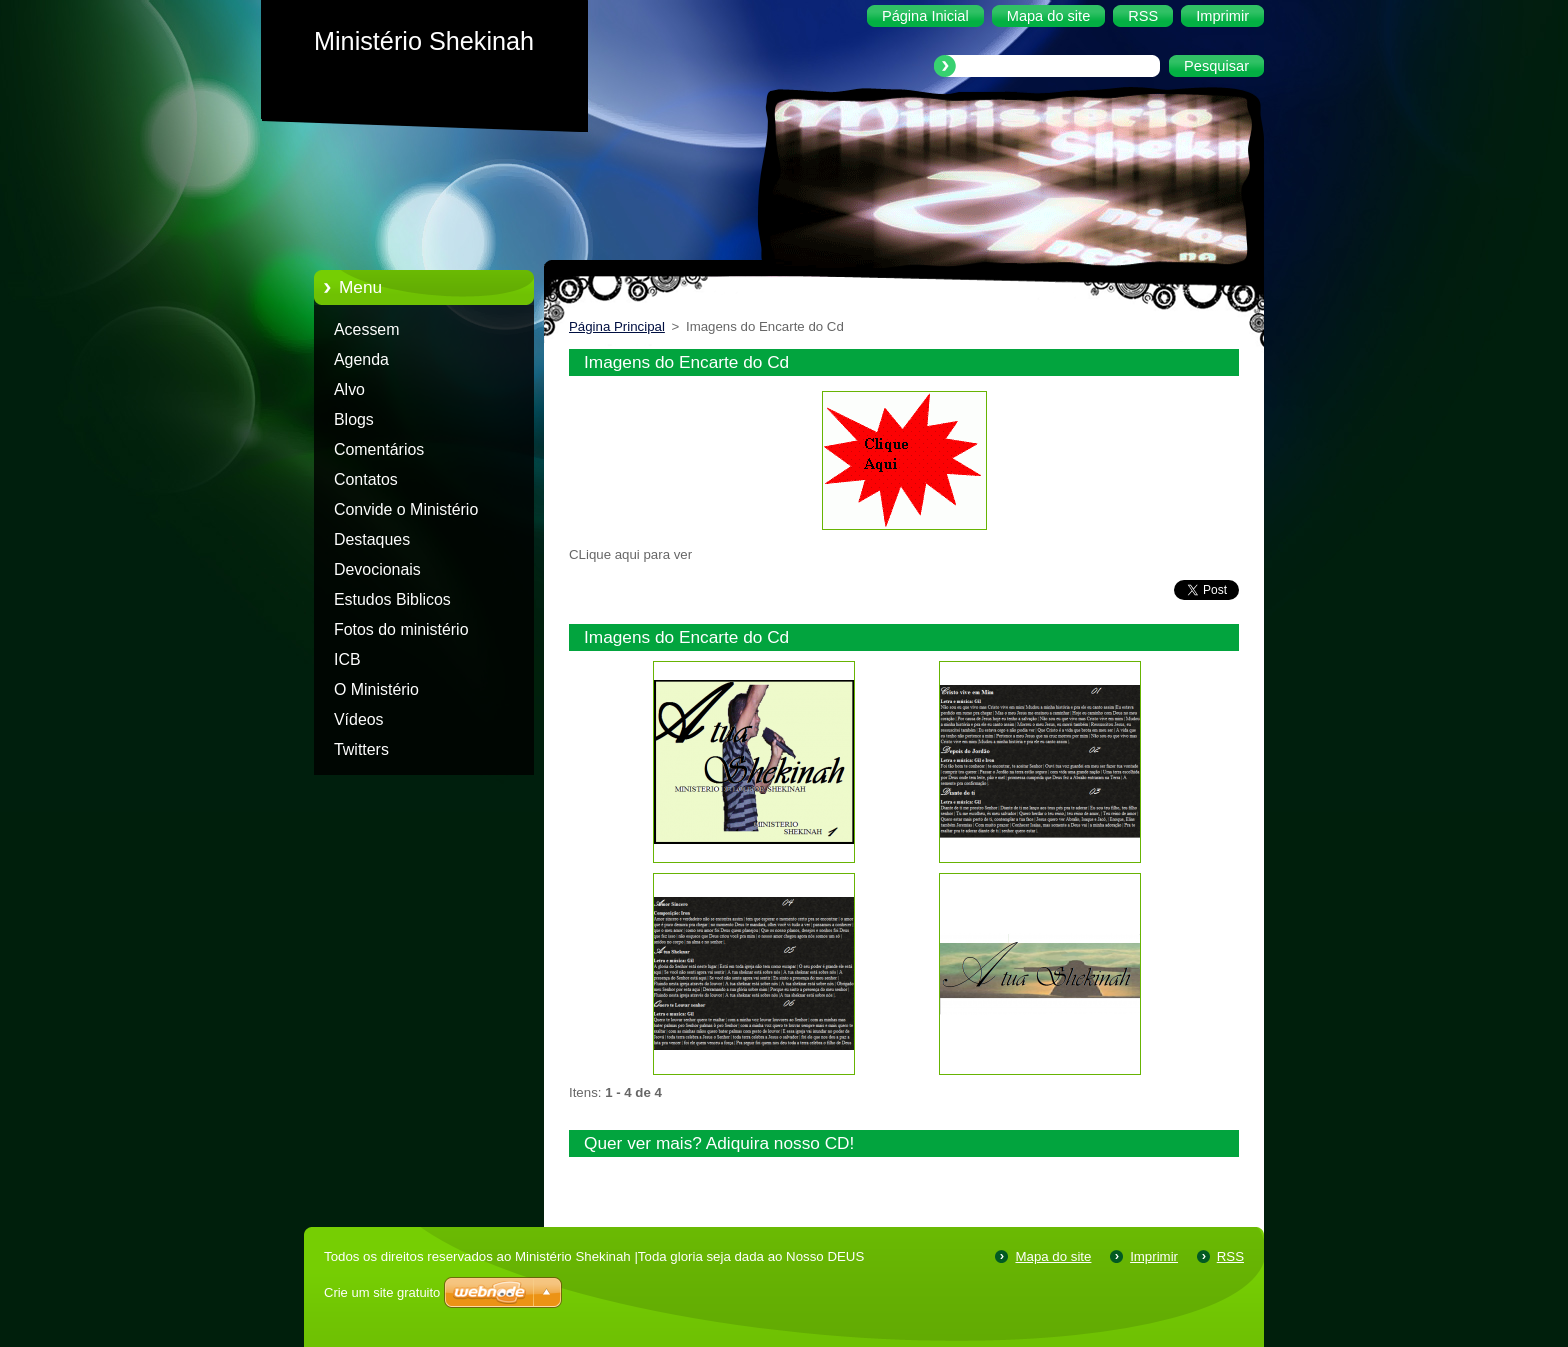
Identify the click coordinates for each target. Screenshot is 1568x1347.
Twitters (361, 749)
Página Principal (617, 326)
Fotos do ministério (401, 629)
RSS (1230, 1256)
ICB (347, 659)
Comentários (379, 449)
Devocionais (377, 569)
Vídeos (359, 719)
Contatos (366, 479)
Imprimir (1154, 1256)
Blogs (354, 419)
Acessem (366, 329)
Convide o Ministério (406, 509)
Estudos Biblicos (392, 599)
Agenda (361, 359)
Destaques (372, 539)
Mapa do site (1053, 1256)
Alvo (349, 389)
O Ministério (376, 689)
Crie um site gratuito (382, 1292)
